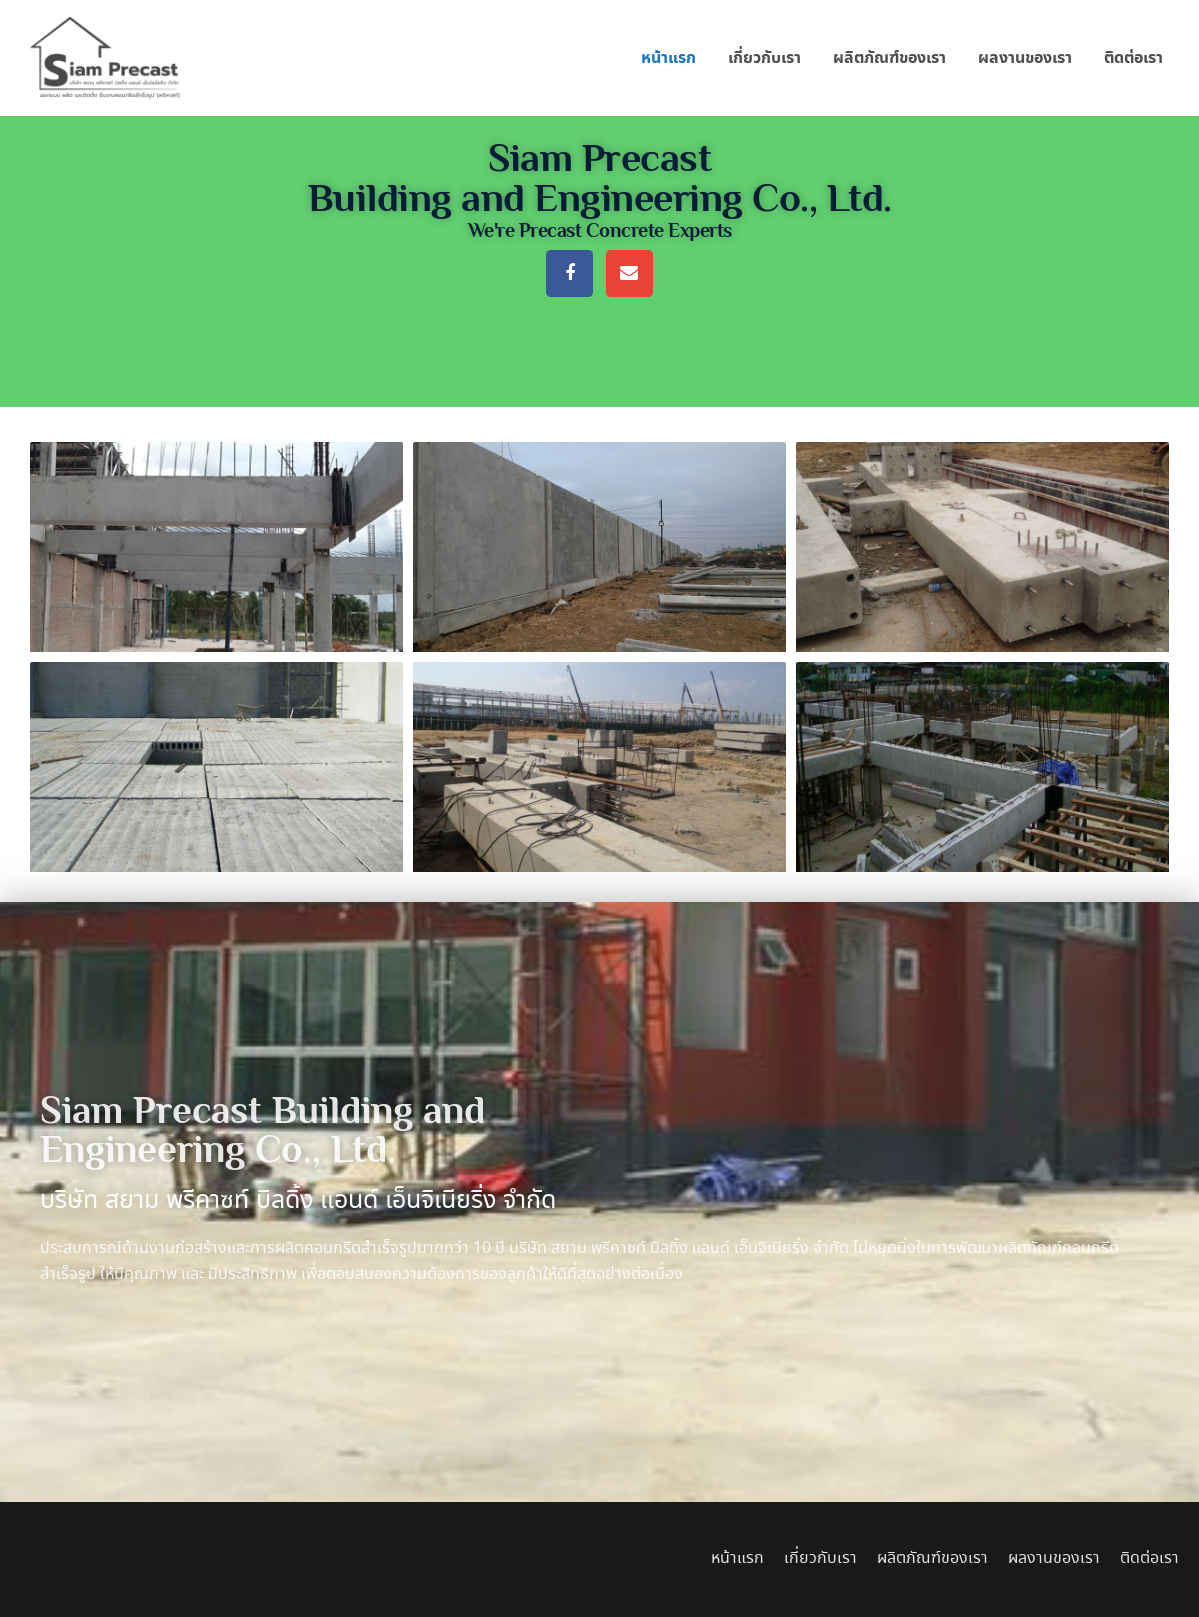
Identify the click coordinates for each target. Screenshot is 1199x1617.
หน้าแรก (668, 58)
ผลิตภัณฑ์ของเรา (889, 58)
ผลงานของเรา (1025, 58)
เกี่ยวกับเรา (764, 58)
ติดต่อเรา (1133, 58)
